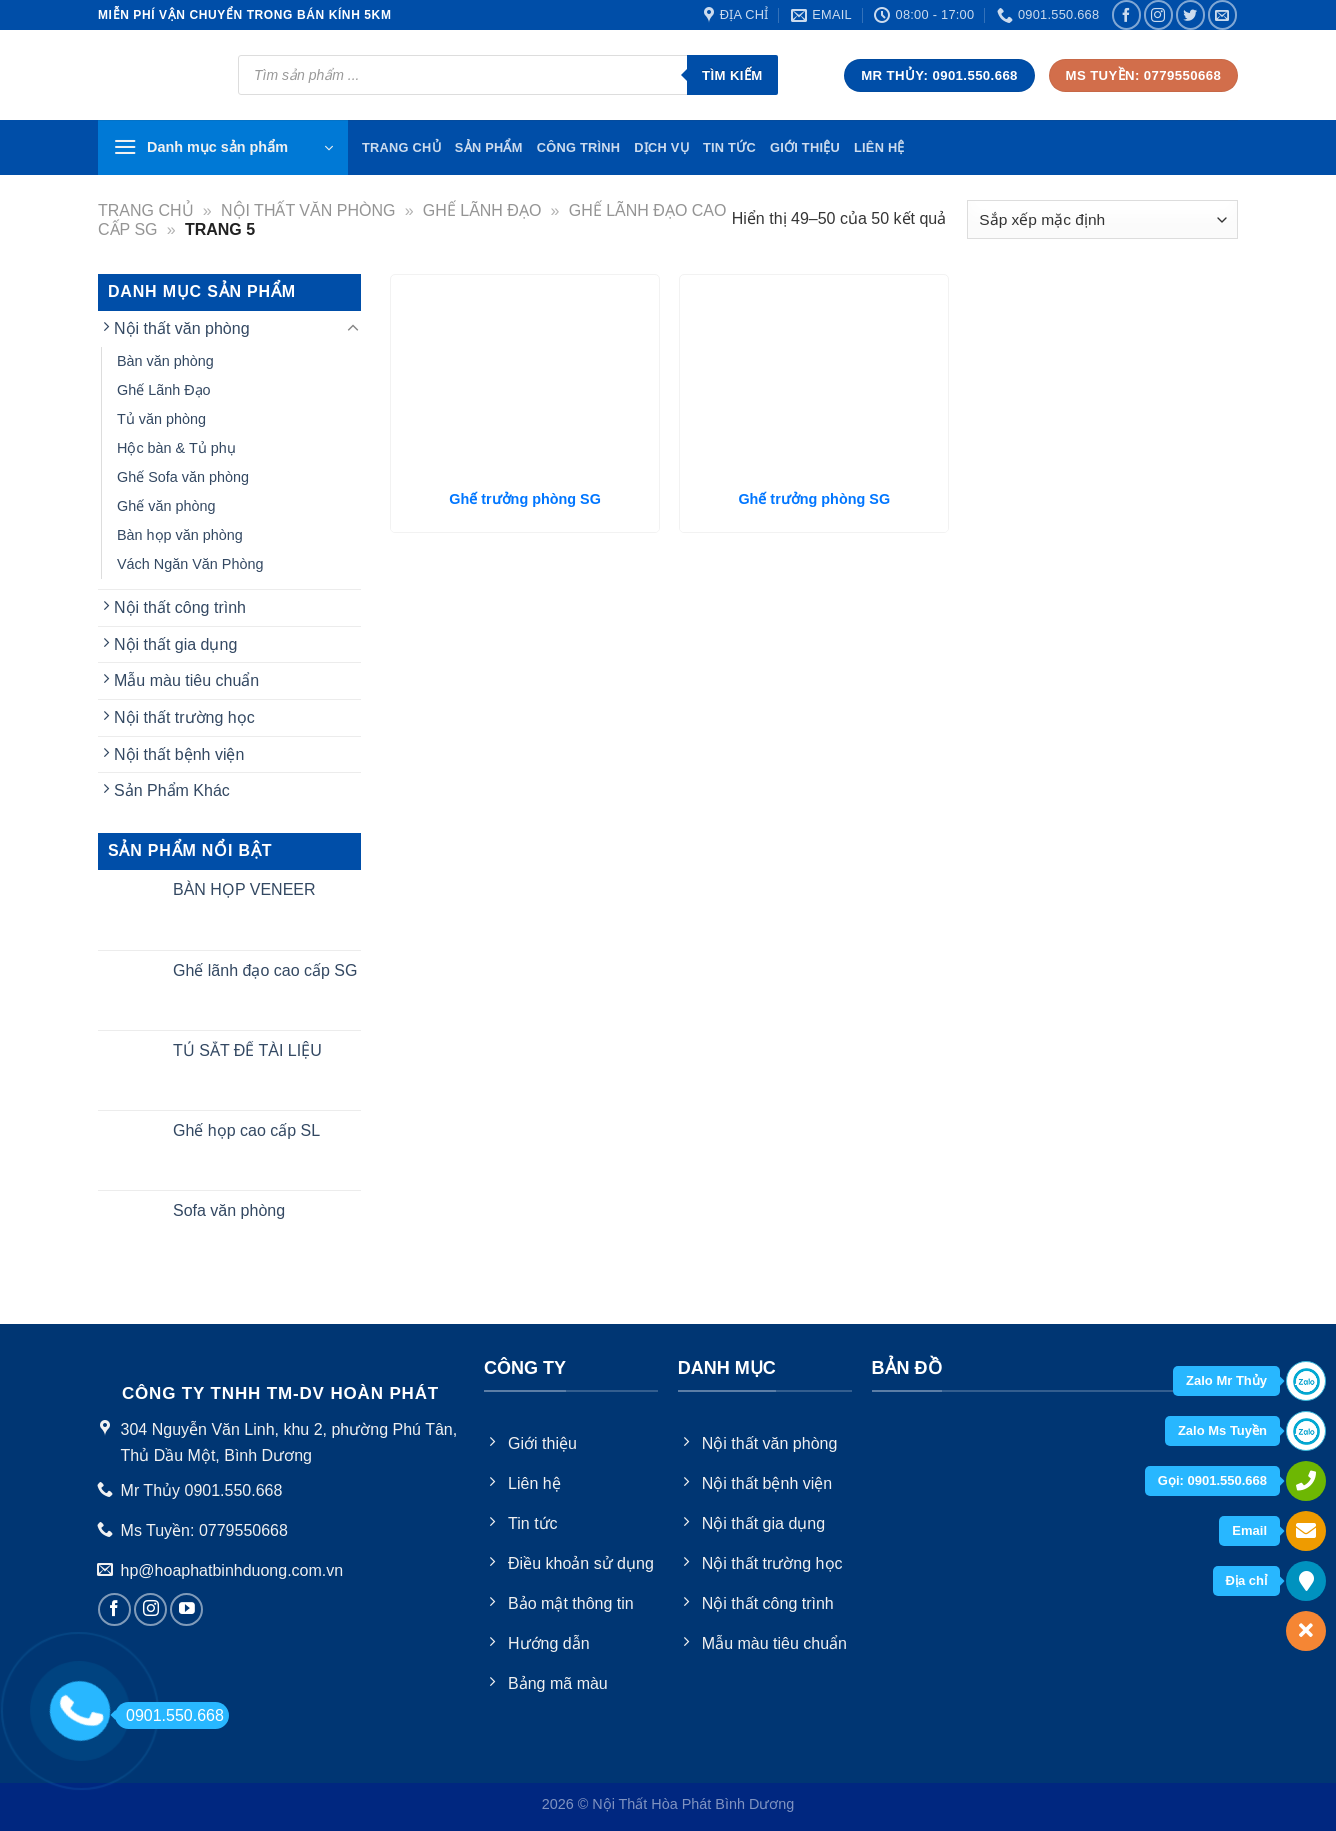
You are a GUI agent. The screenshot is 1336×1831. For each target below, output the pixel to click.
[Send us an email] (1222, 14)
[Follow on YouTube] (186, 1609)
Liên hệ (879, 147)
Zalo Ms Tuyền (1222, 1430)
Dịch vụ (661, 147)
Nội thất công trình (180, 607)
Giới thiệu (805, 147)
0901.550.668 (169, 1715)
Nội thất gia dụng (175, 644)
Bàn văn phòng (165, 361)
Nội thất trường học (184, 717)
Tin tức (729, 147)
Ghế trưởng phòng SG (525, 499)
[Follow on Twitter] (1190, 14)
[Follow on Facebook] (1126, 14)
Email (1249, 1530)
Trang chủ (146, 210)
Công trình (579, 147)
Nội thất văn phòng (308, 210)
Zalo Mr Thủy (1226, 1380)
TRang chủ (401, 147)
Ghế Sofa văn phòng (183, 477)
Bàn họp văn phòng (180, 535)
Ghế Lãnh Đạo (482, 210)
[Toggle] (353, 329)
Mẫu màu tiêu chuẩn (186, 680)
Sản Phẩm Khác (172, 790)
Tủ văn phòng (161, 419)
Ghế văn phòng (166, 506)
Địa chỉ (1246, 1580)
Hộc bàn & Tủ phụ (176, 448)
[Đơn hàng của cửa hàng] (1102, 219)
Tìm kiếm (732, 75)
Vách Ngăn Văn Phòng (190, 564)
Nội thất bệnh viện (179, 754)
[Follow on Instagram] (1158, 14)
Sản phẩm (489, 147)
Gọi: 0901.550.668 (1212, 1480)
